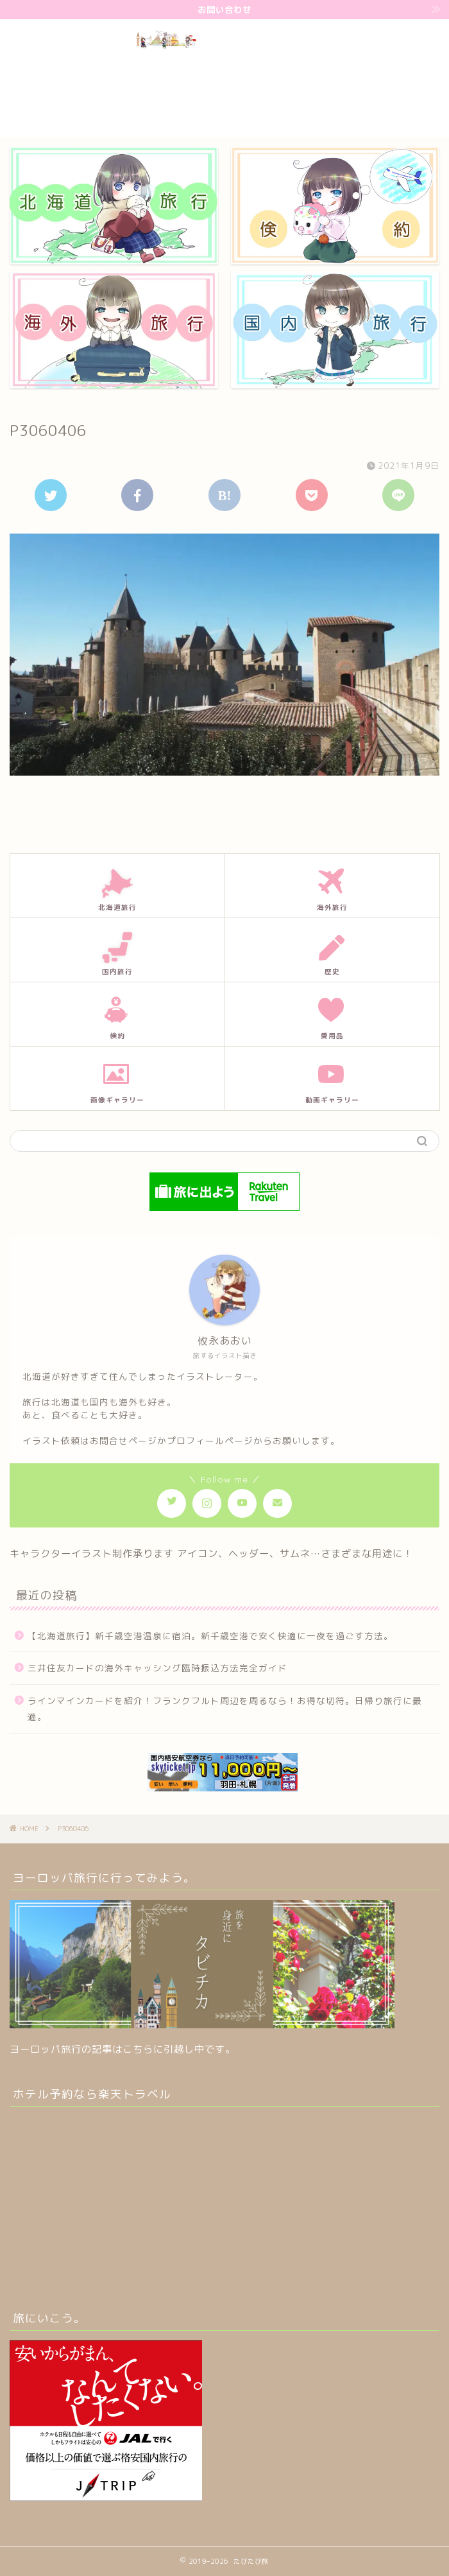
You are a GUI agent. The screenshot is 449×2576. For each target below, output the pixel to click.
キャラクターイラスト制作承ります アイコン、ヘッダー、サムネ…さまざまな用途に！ (211, 1553)
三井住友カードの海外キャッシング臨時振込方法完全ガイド (157, 1668)
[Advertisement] (391, 76)
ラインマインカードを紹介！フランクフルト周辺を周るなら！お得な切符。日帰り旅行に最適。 (225, 1708)
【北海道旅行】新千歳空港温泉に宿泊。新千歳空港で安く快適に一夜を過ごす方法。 (210, 1636)
